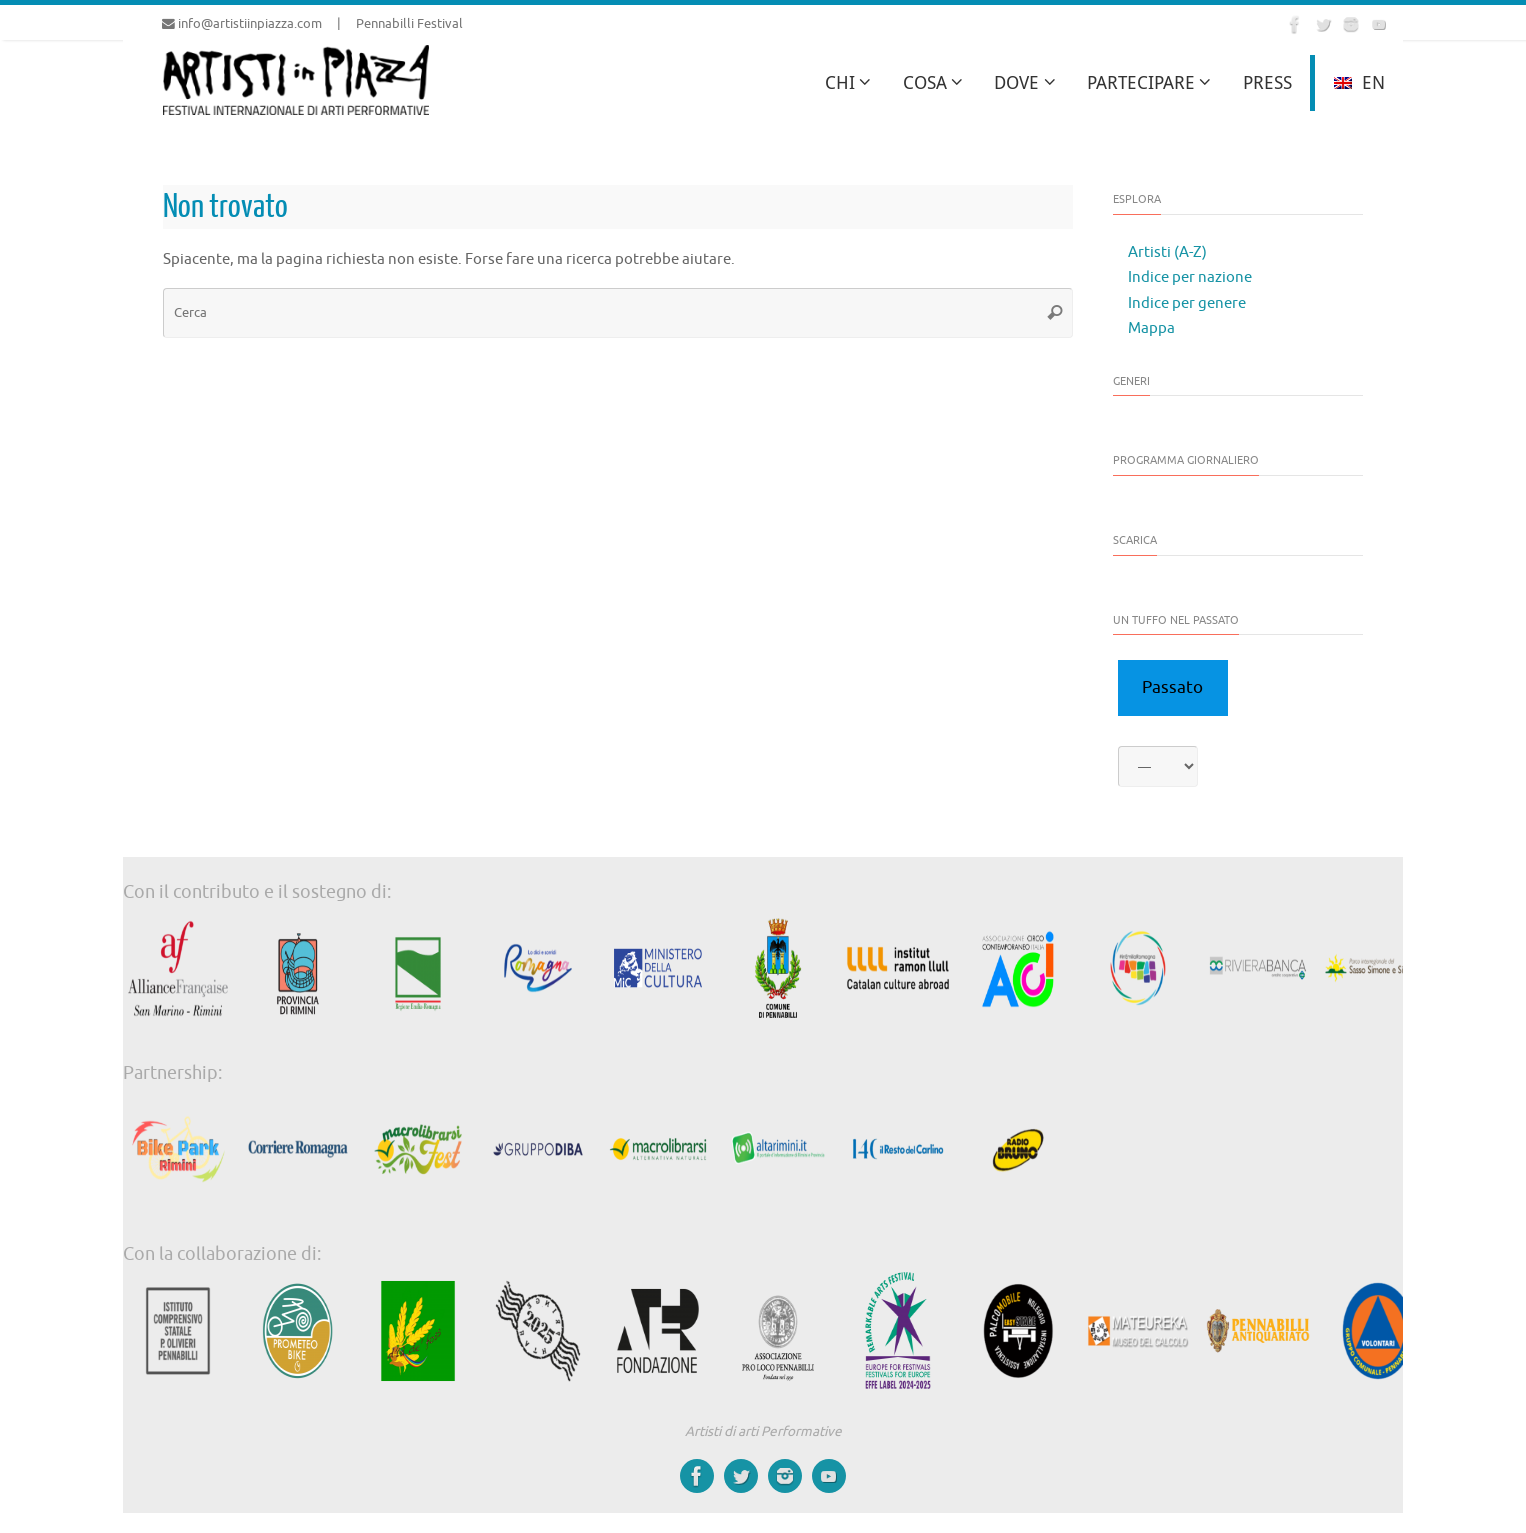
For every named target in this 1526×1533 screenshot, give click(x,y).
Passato (1172, 687)
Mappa (1151, 328)
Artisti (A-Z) (1167, 252)
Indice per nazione (1190, 277)
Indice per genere (1187, 303)
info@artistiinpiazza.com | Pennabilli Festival (312, 24)
